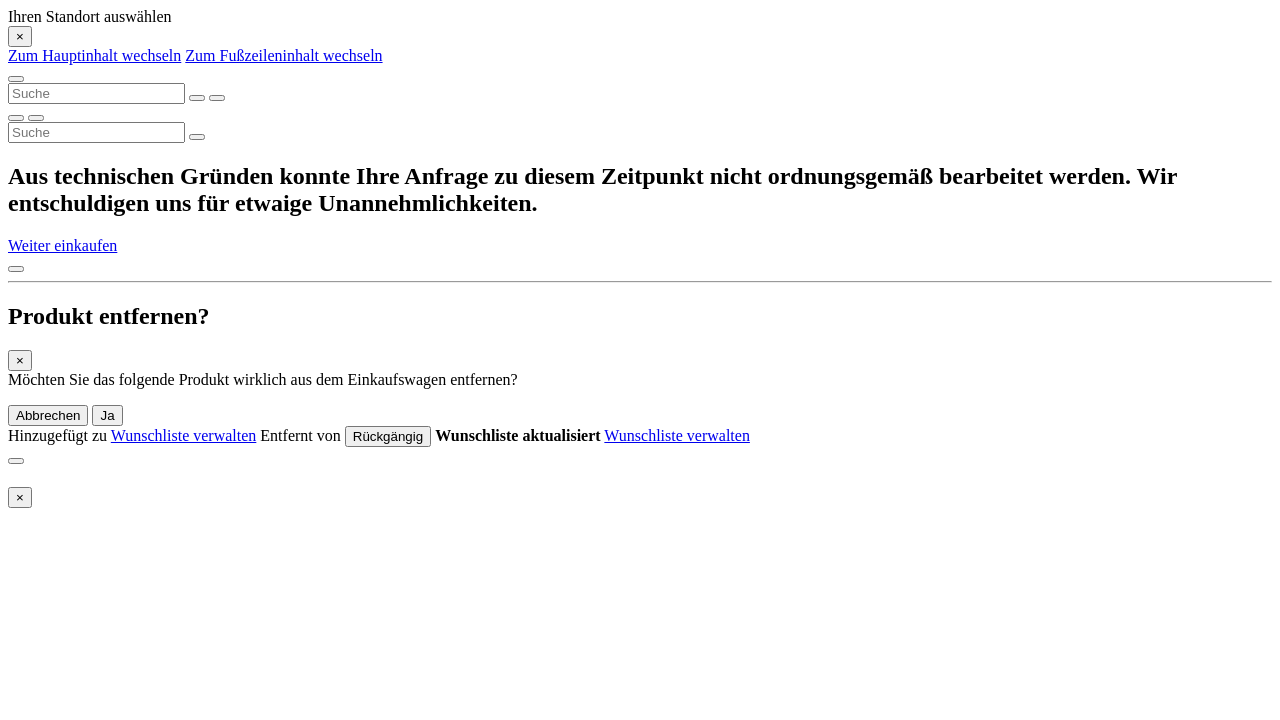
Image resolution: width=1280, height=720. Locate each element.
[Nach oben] (16, 269)
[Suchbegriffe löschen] (197, 98)
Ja (107, 415)
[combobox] (96, 93)
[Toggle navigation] (16, 79)
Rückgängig (388, 436)
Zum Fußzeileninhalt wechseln (283, 55)
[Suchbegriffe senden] (217, 98)
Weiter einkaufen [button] (62, 245)
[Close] (20, 36)
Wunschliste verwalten (184, 435)
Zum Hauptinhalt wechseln (94, 55)
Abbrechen (48, 415)
